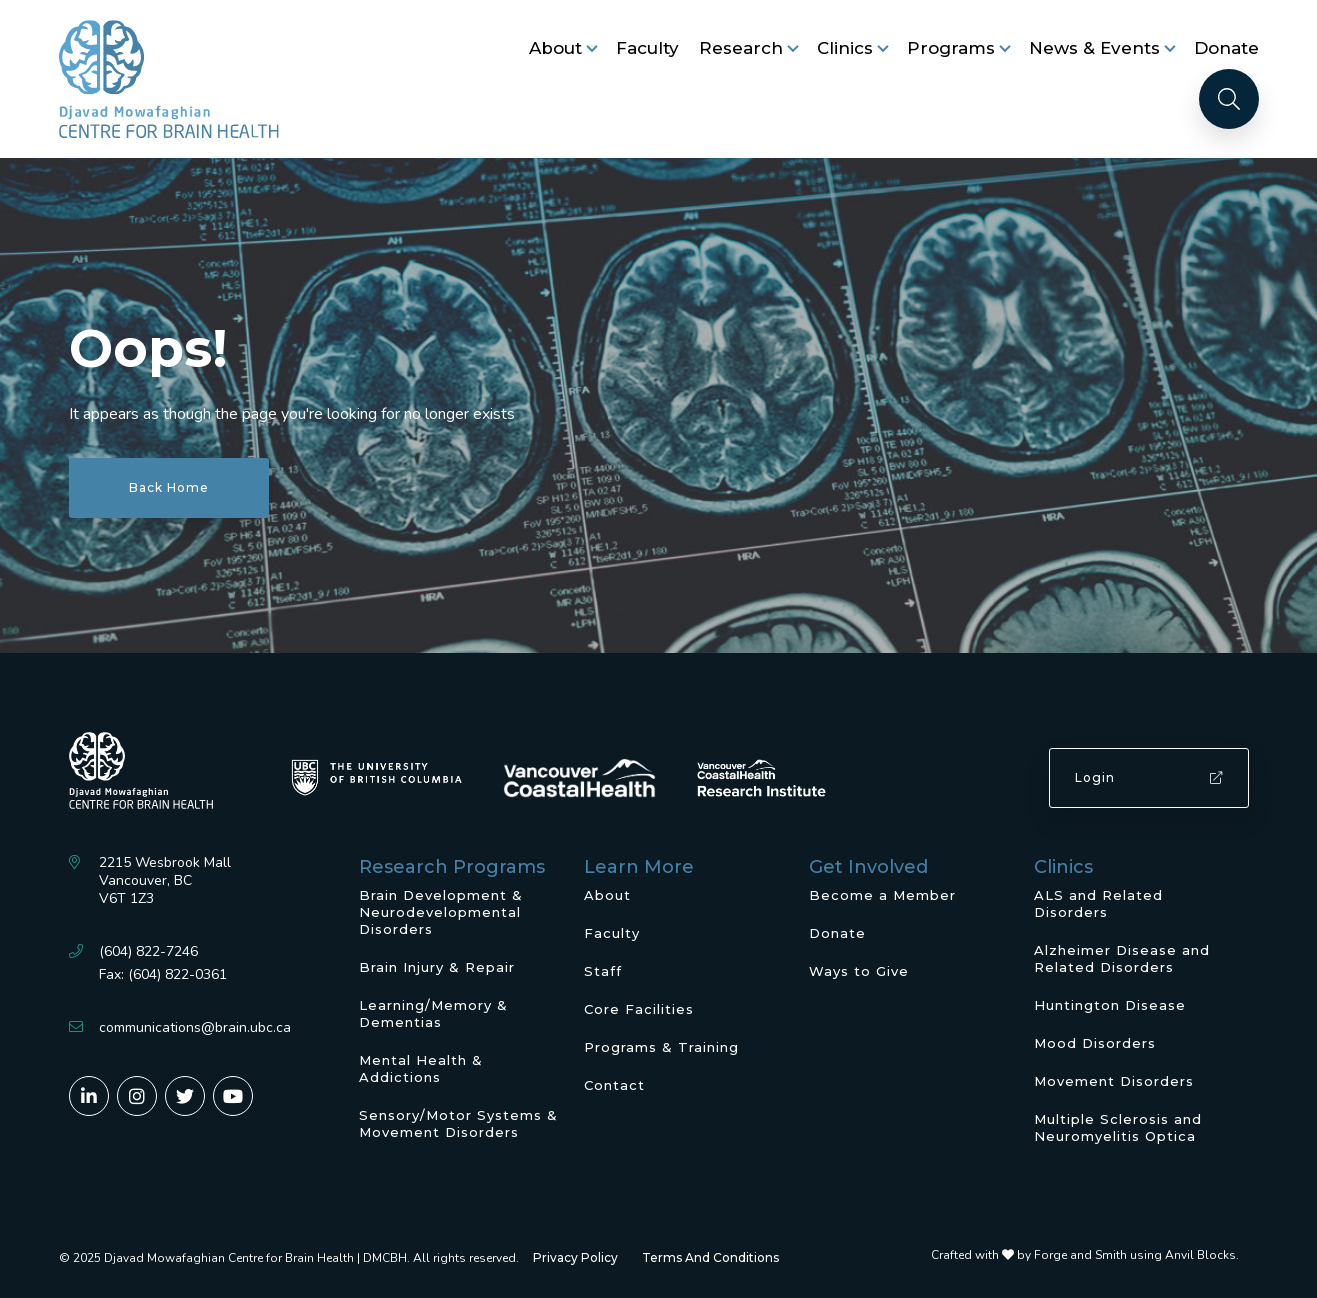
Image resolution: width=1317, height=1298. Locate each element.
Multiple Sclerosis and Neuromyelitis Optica (1118, 1127)
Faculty (647, 48)
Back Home (169, 487)
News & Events (1094, 48)
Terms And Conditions (710, 1257)
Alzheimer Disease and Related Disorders (1122, 958)
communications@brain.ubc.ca (195, 1027)
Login (1149, 777)
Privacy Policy (575, 1257)
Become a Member (882, 895)
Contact (614, 1085)
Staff (603, 971)
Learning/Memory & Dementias (433, 1013)
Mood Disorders (1095, 1043)
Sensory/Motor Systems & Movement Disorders (458, 1123)
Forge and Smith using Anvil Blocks (1135, 1255)
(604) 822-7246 (148, 951)
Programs (951, 48)
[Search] (1229, 99)
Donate (1226, 48)
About (555, 48)
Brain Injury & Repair (437, 967)
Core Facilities (639, 1009)
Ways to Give (859, 971)
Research (741, 48)
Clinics (845, 48)
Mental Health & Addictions (421, 1068)
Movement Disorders (1114, 1081)
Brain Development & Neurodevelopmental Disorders (441, 912)
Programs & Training (661, 1047)
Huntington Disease (1110, 1005)
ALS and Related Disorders (1098, 903)
